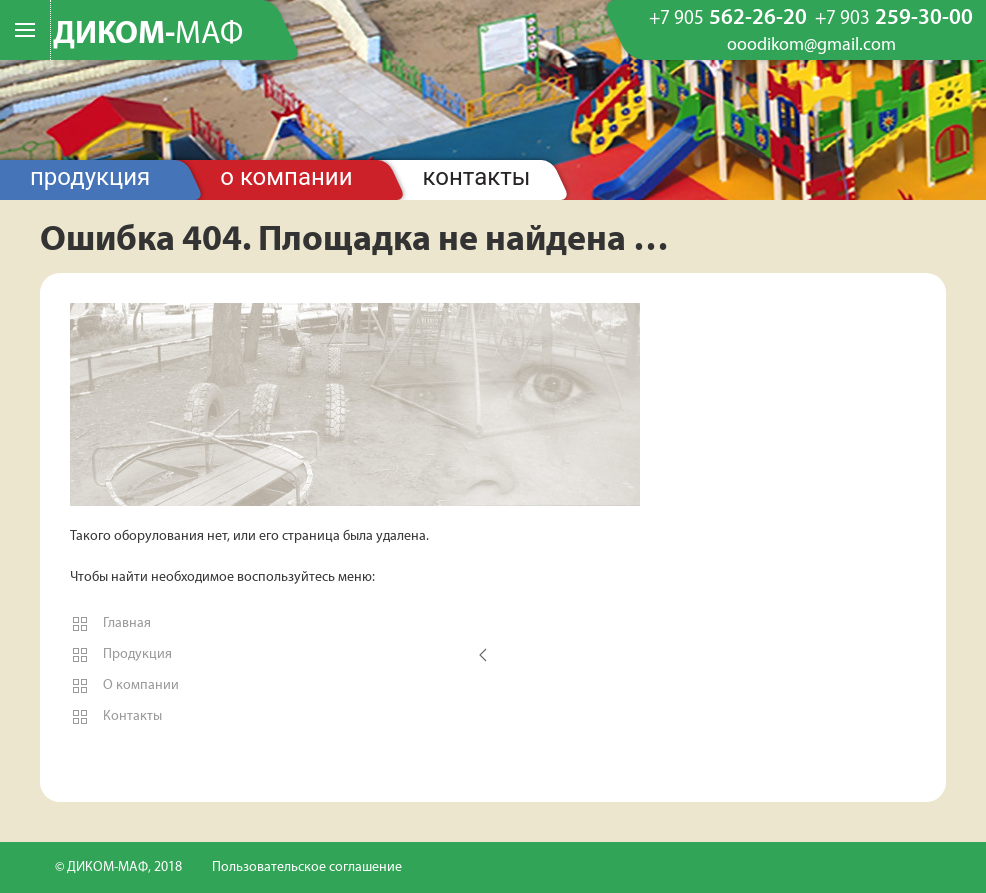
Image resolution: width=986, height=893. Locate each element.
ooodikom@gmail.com (811, 46)
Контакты (477, 177)
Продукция (90, 177)
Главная (110, 624)
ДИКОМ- (148, 35)
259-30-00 (894, 19)
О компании (286, 177)
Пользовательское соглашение (307, 867)
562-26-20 (728, 19)
